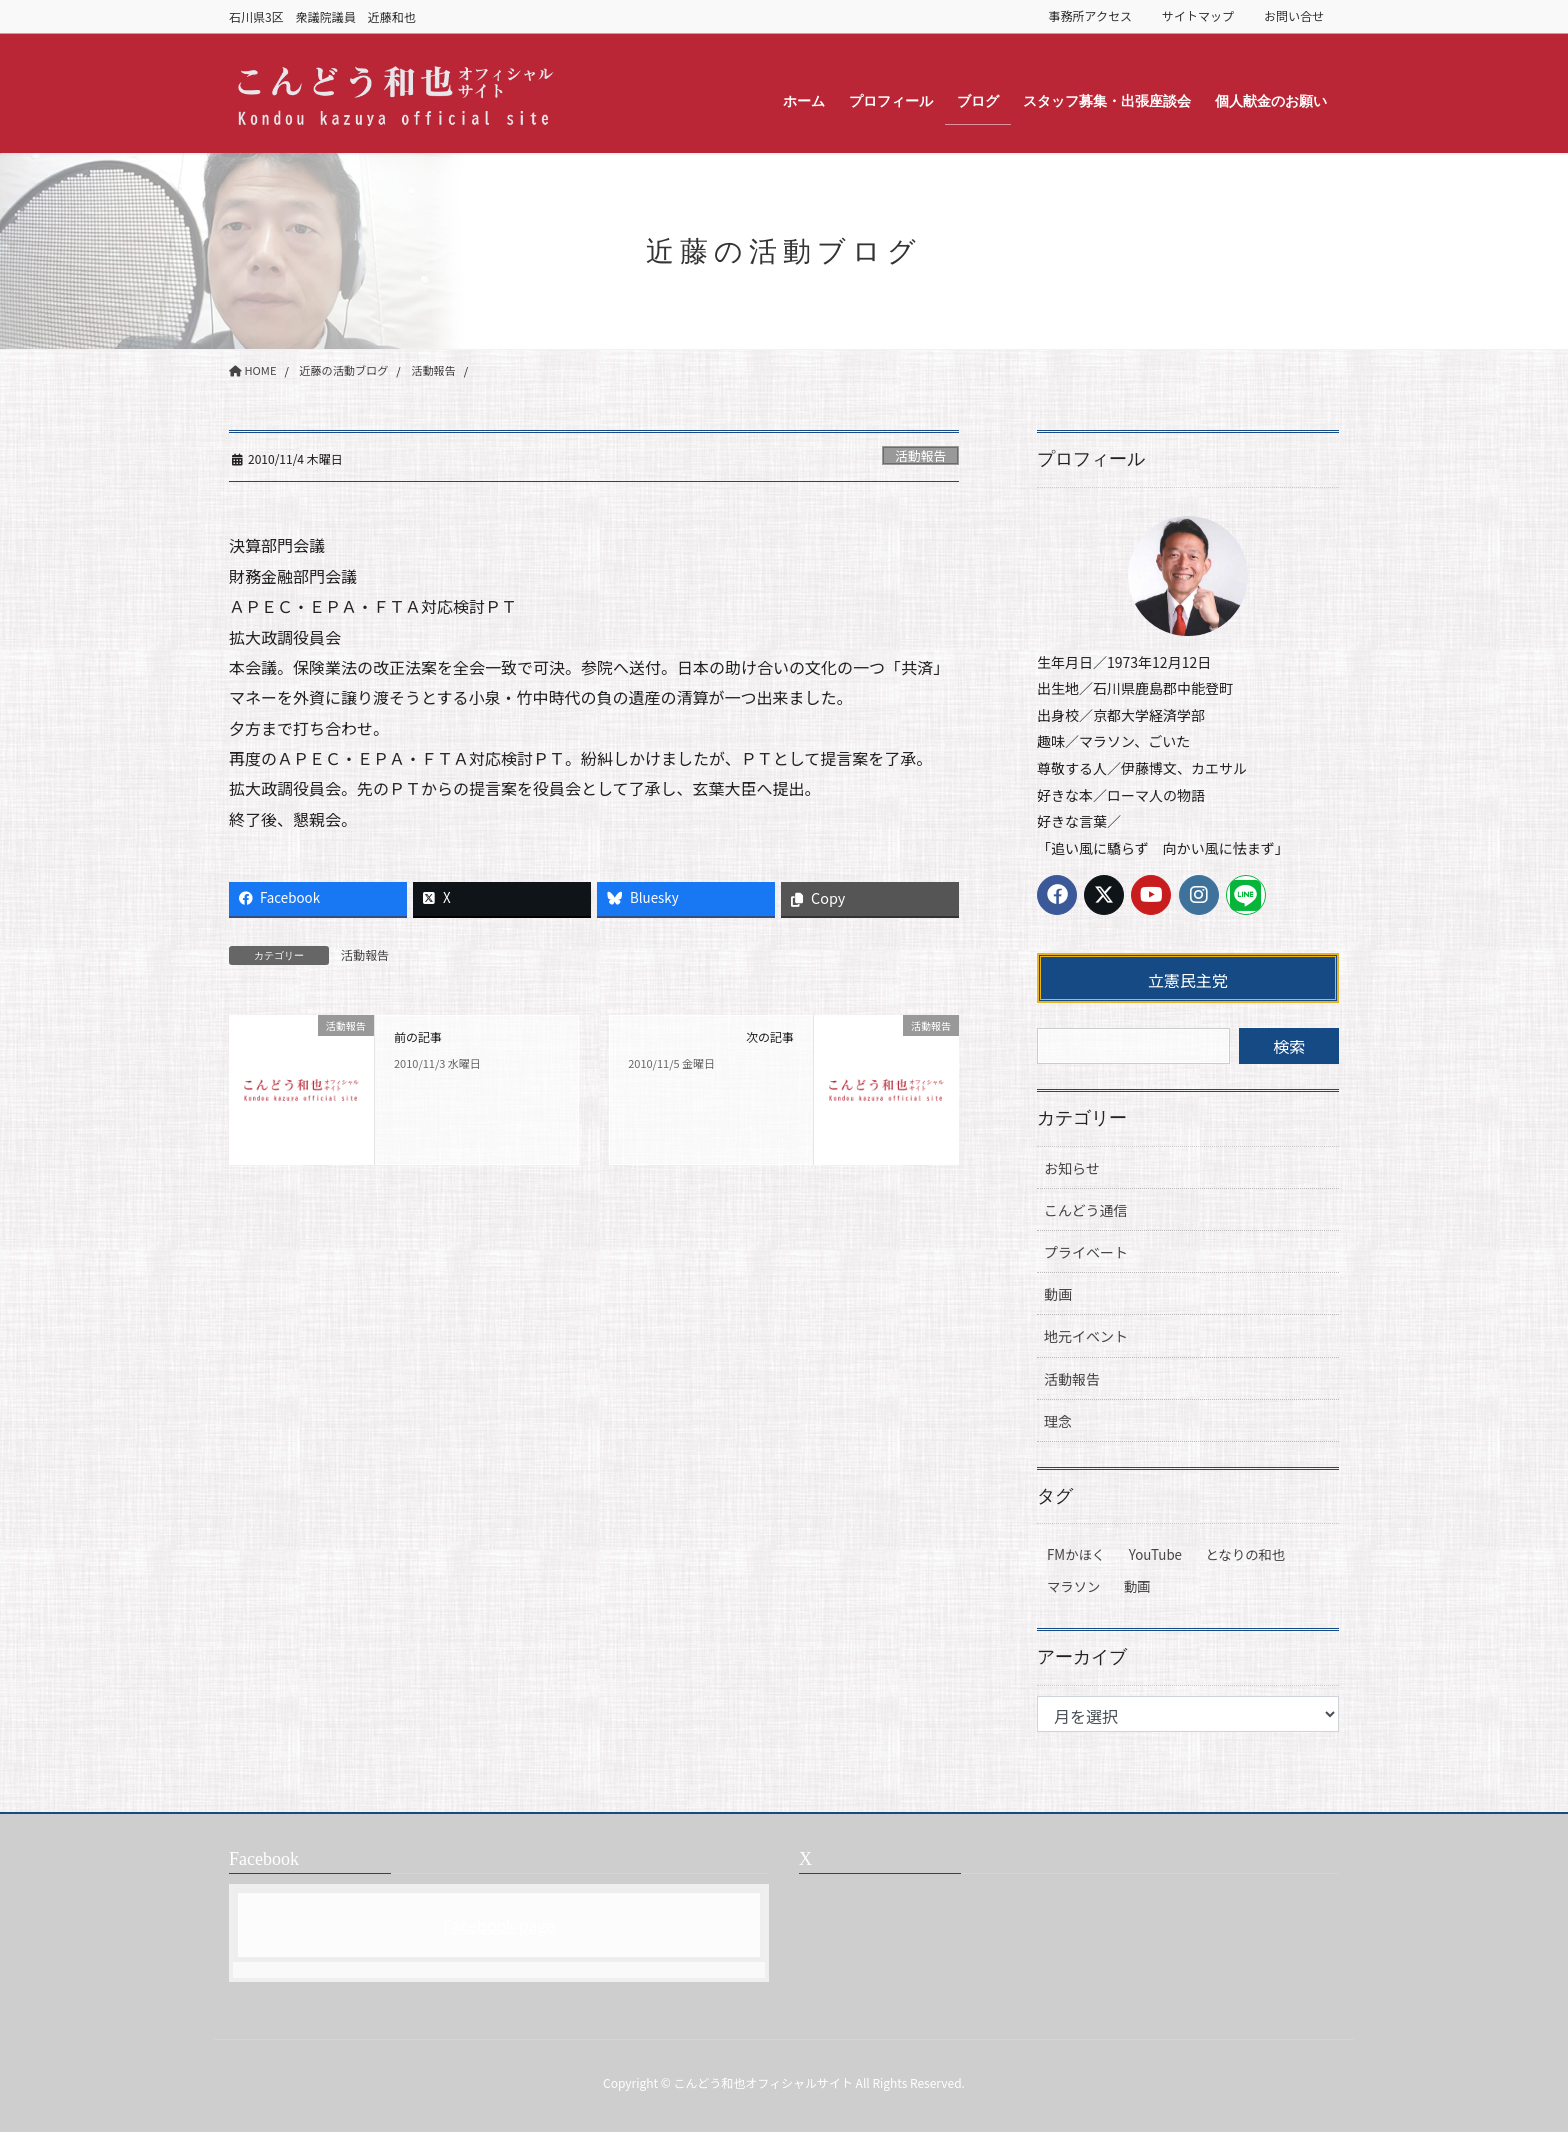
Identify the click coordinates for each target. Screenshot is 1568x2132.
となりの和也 (1246, 1554)
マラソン (1073, 1586)
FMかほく (1076, 1554)
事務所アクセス (1090, 16)
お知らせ (1072, 1168)
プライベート (1086, 1252)
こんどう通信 (1086, 1210)
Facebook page (499, 1925)
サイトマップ (1198, 16)
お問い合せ (1294, 16)
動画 (1058, 1294)
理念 (1058, 1421)
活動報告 (920, 455)
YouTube (1155, 1554)
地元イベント (1086, 1336)
